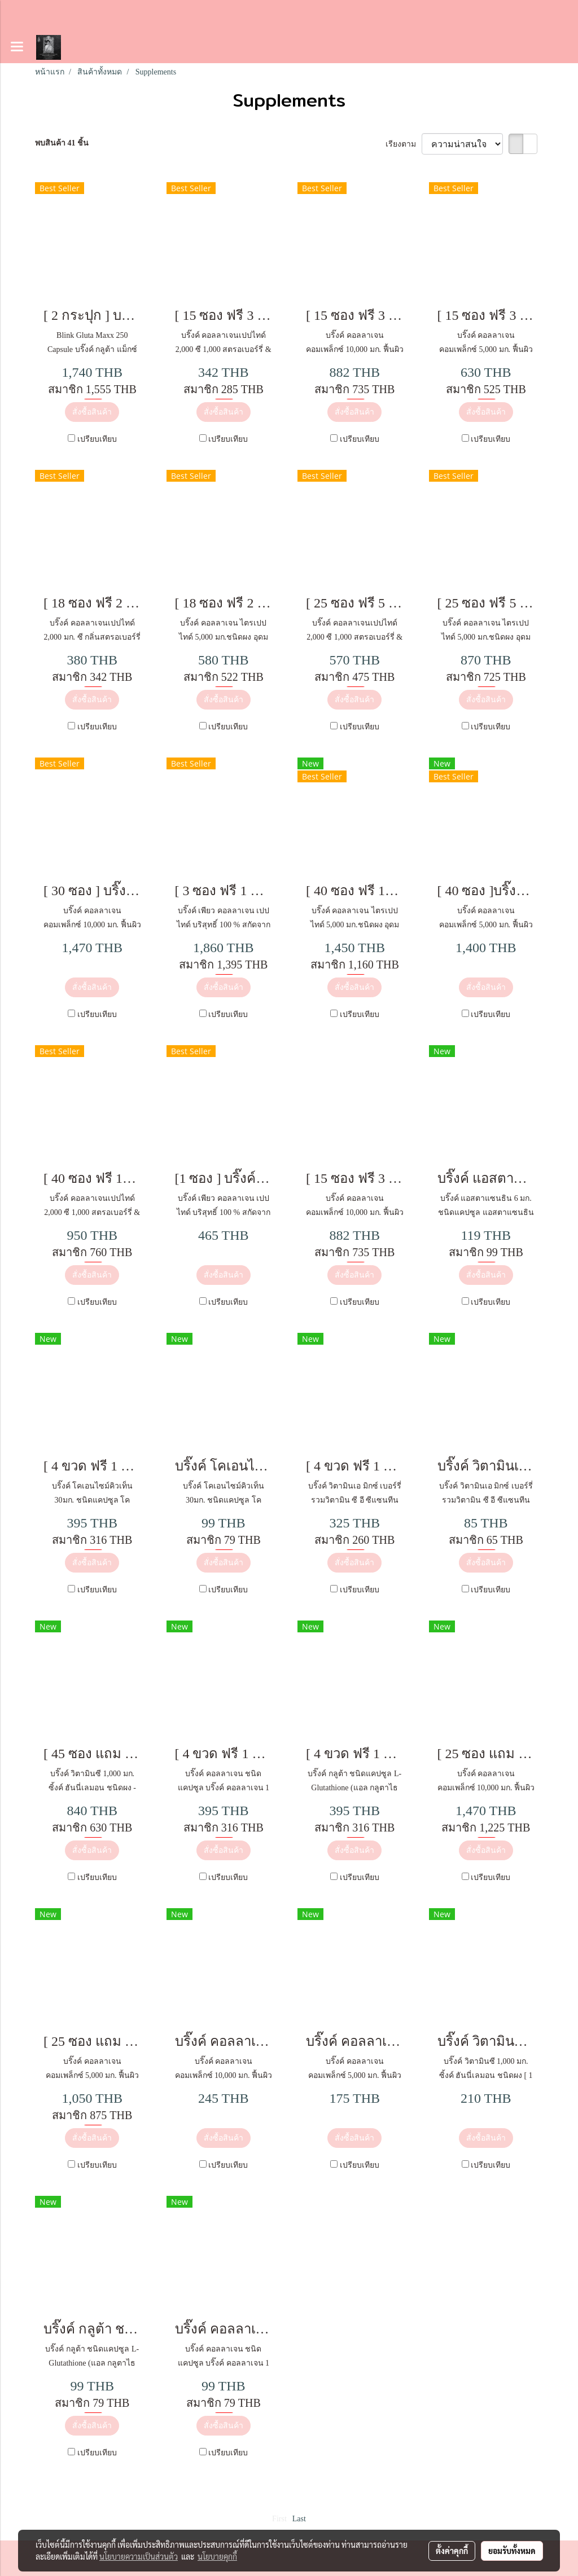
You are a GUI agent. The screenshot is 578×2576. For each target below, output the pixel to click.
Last (299, 2519)
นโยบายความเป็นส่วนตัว (138, 2556)
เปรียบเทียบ (97, 439)
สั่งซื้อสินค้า (92, 412)
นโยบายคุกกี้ (217, 2556)
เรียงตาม (404, 144)
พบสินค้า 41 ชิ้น (62, 143)
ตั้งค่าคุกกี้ (452, 2551)
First (279, 2519)
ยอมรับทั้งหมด (512, 2551)
